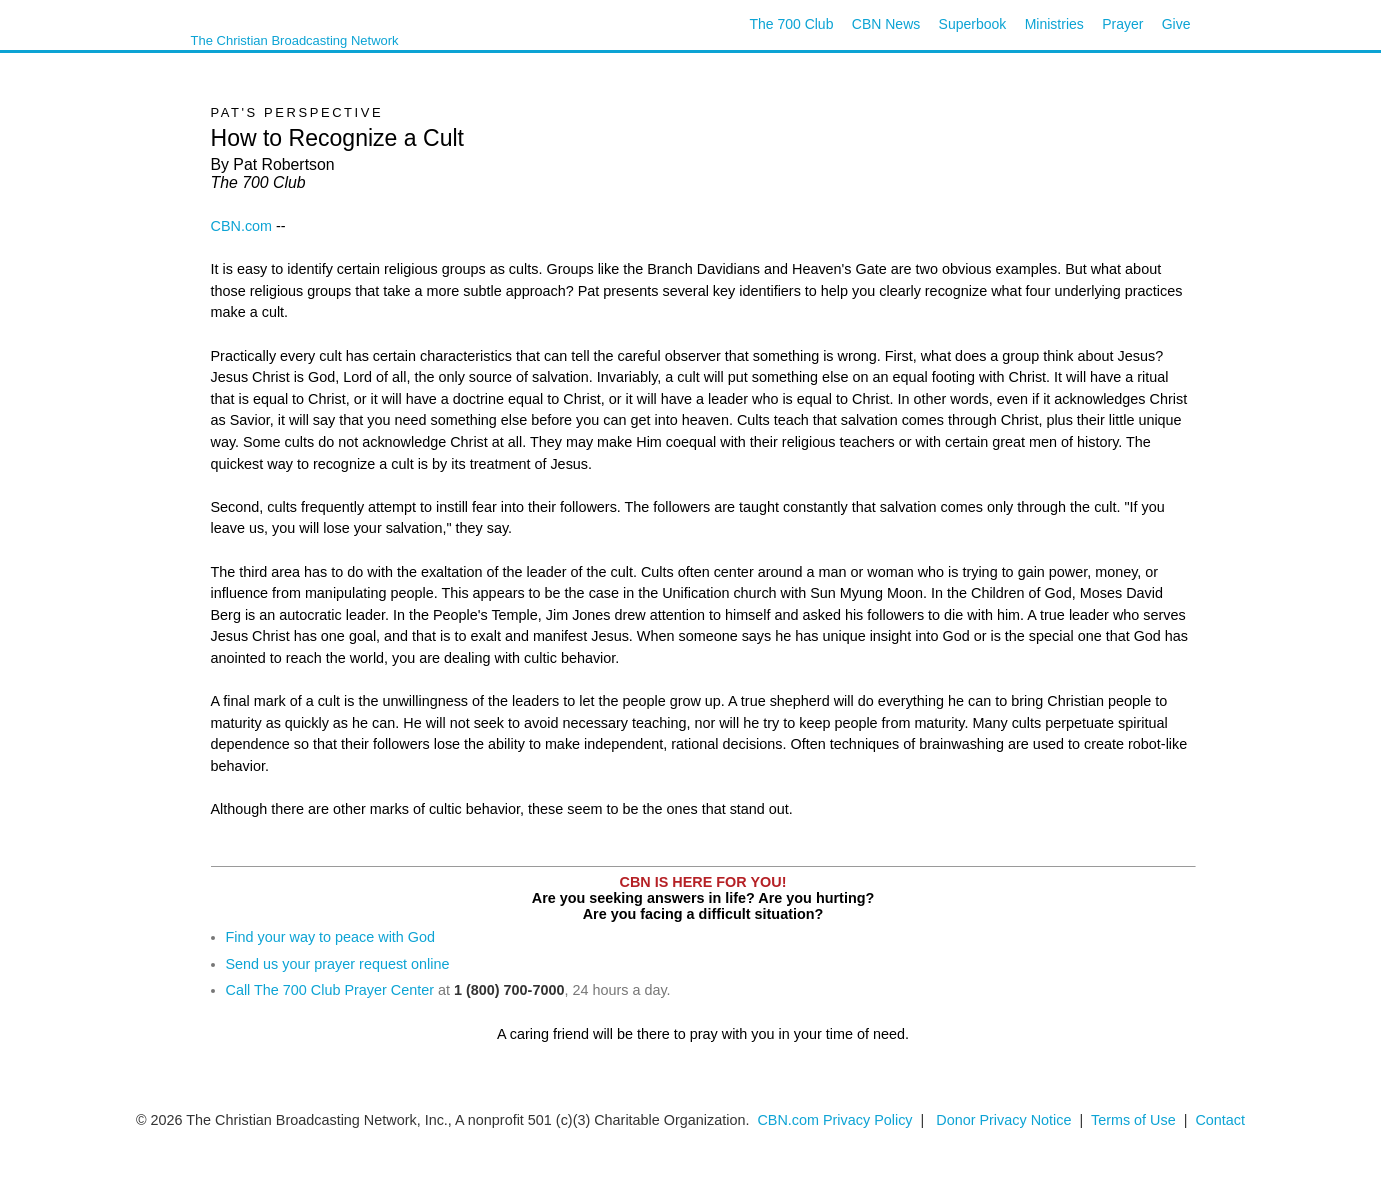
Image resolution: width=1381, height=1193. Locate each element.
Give (1176, 24)
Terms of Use (1135, 1120)
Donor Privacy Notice (1003, 1120)
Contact (1220, 1120)
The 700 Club (791, 24)
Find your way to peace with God (331, 937)
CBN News (886, 24)
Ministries (1054, 24)
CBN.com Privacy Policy (834, 1120)
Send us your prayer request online (338, 964)
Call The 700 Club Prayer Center (330, 990)
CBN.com (242, 226)
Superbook (973, 24)
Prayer (1122, 24)
